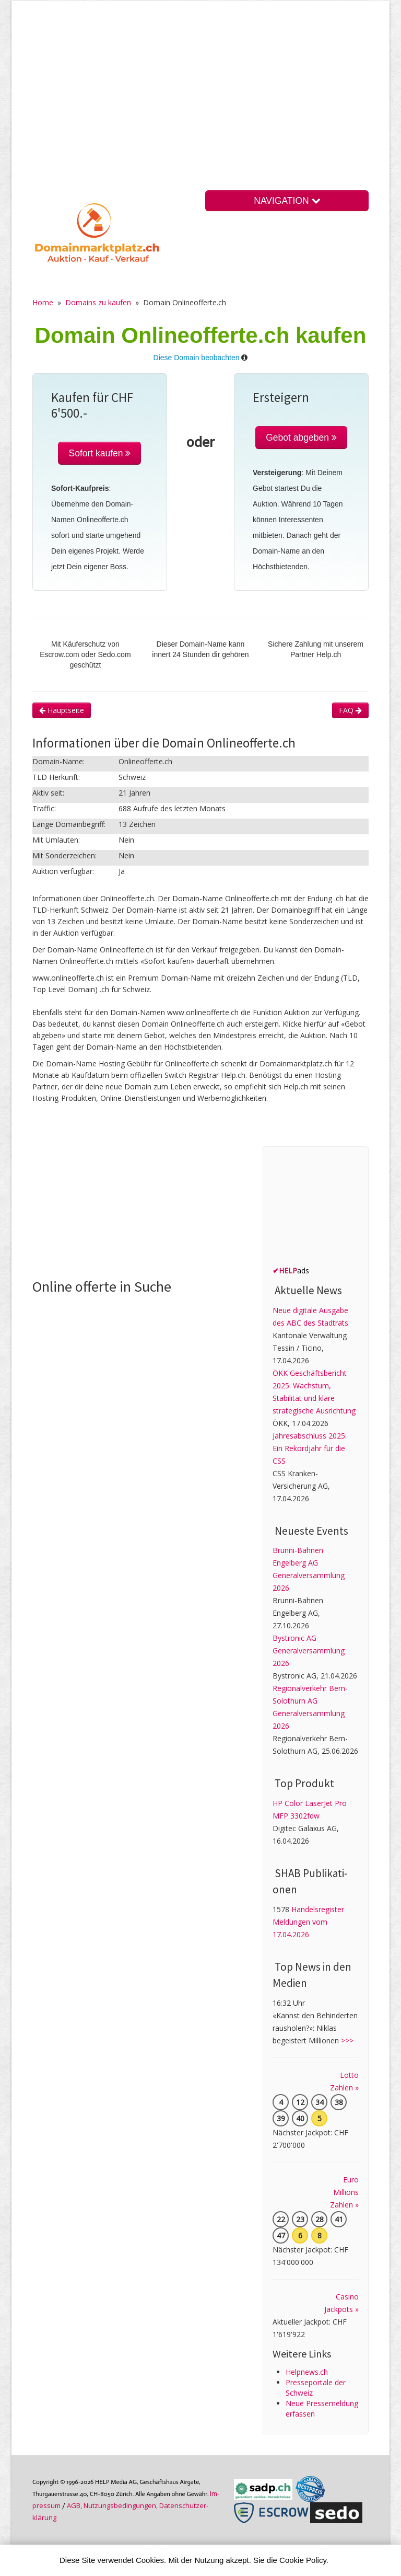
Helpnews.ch (307, 2372)
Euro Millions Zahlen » (344, 2192)
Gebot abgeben (301, 437)
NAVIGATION (287, 201)
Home (42, 302)
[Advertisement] (200, 104)
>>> (347, 2040)
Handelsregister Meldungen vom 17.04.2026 (308, 1921)
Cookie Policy (302, 2560)
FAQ (350, 710)
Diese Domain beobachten (197, 357)
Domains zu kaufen (98, 302)
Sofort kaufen (99, 453)
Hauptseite (61, 710)
